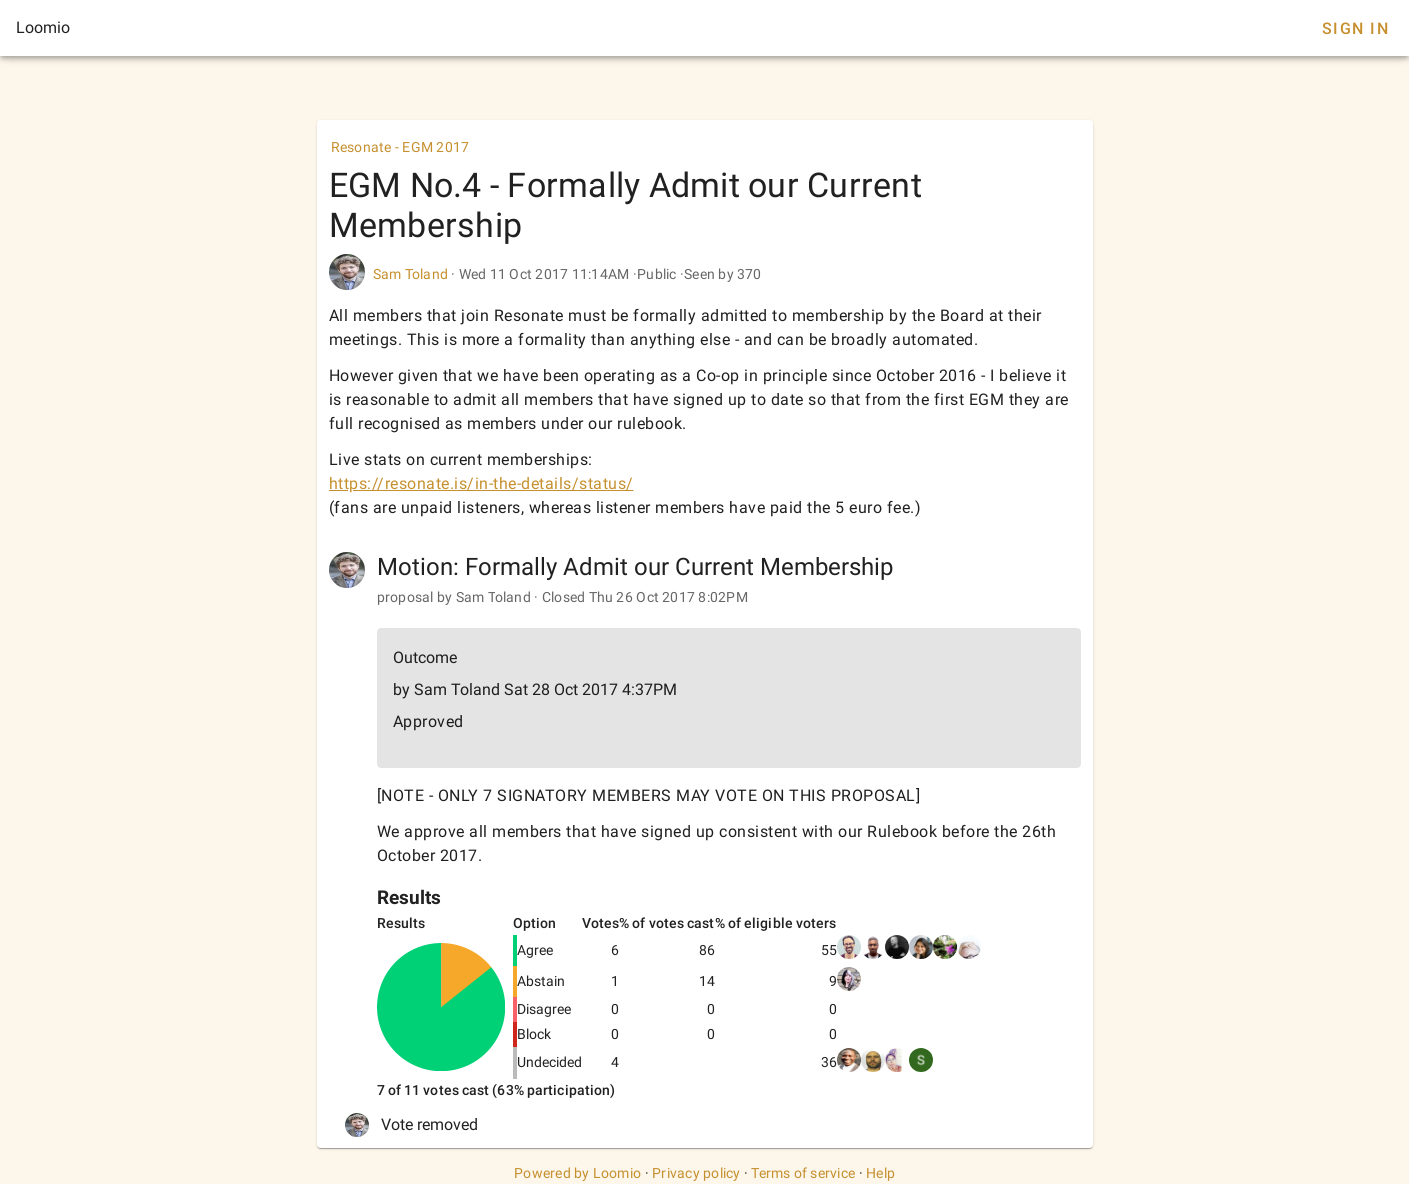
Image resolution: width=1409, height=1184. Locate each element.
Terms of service (803, 1173)
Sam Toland (411, 274)
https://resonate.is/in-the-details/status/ (481, 483)
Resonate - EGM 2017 (400, 147)
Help (880, 1173)
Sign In (1355, 28)
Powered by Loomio (577, 1173)
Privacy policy (696, 1173)
